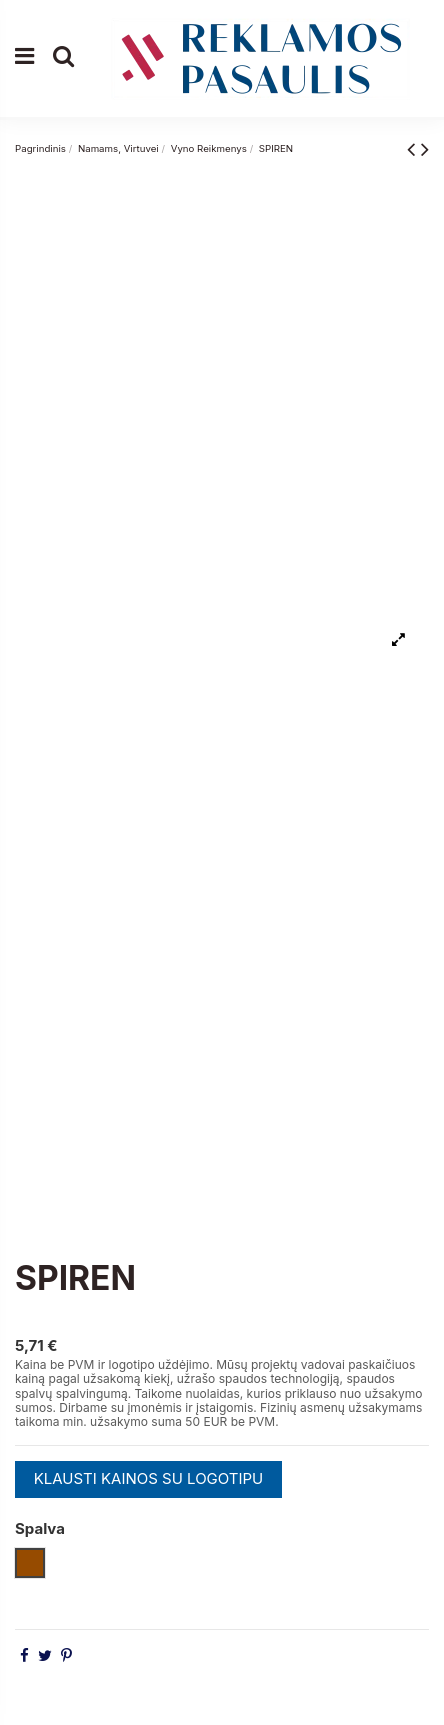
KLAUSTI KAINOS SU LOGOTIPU (149, 1478)
